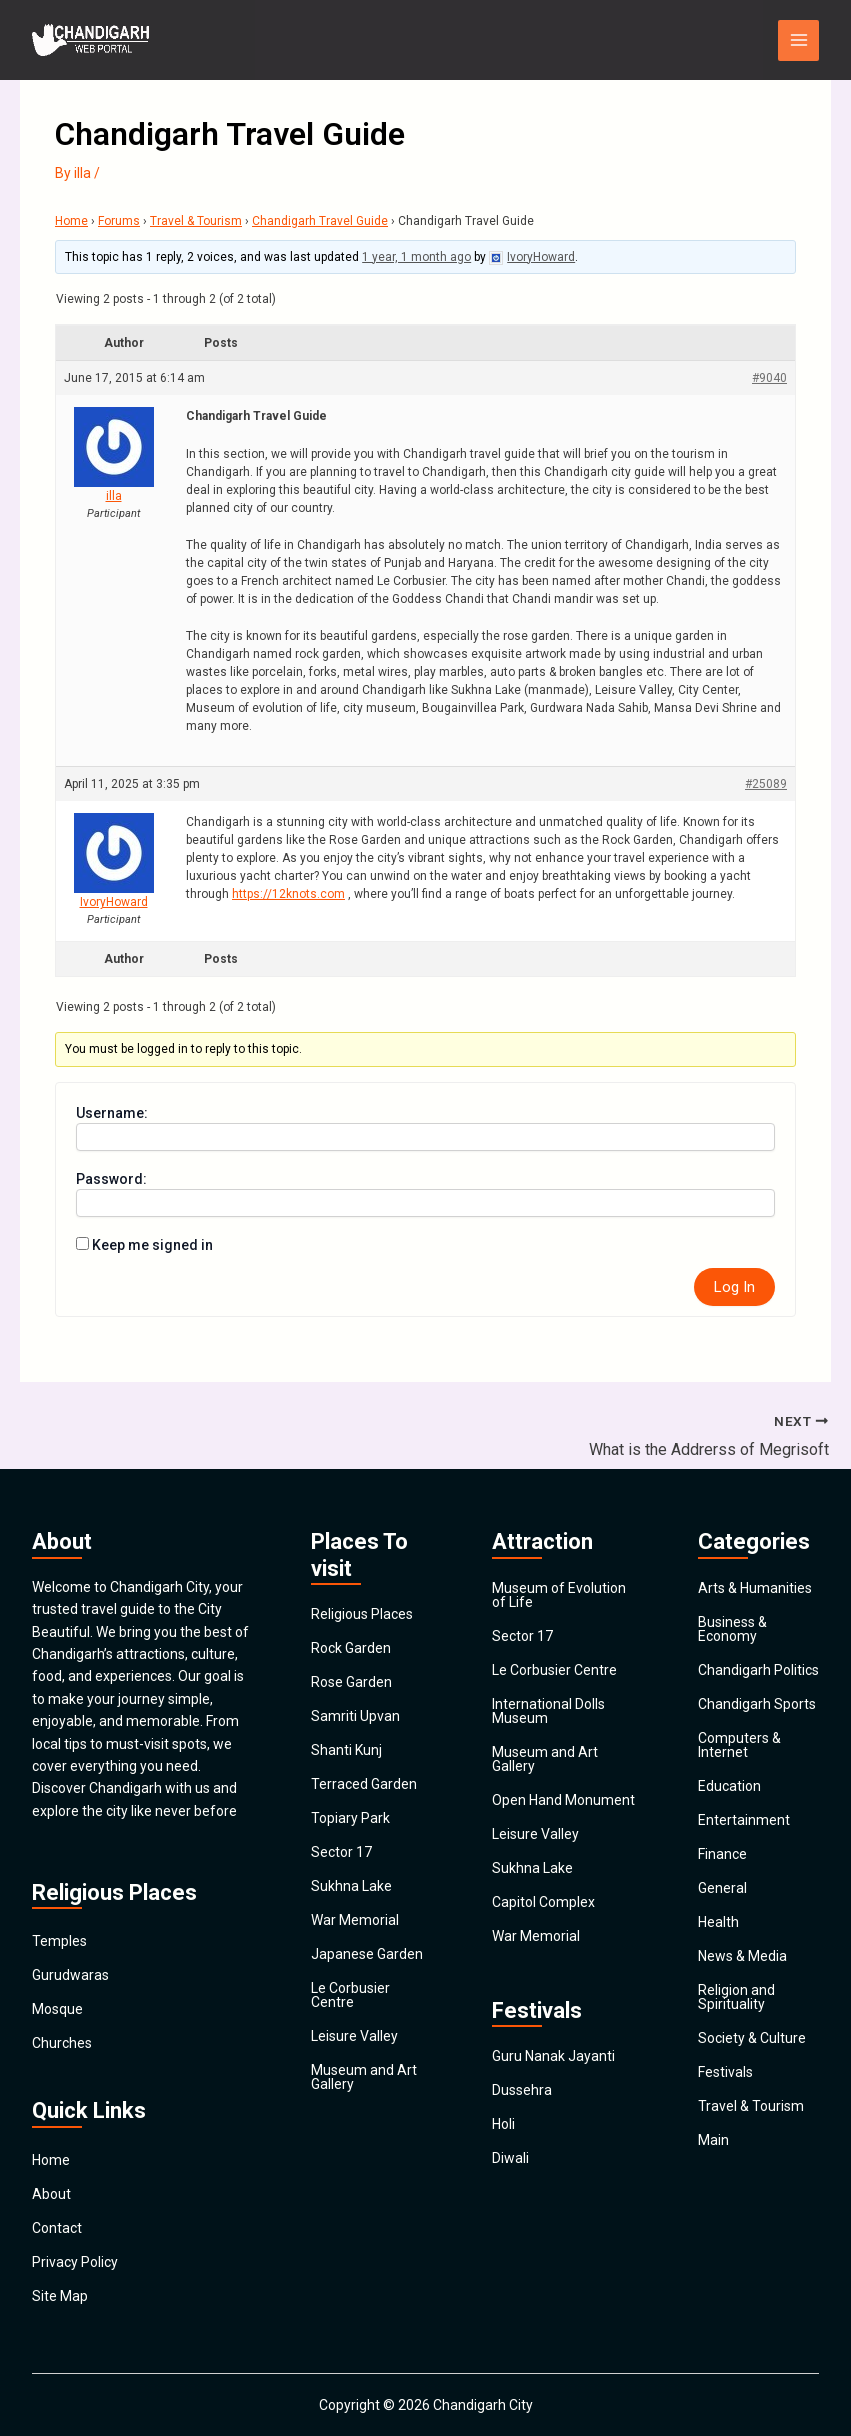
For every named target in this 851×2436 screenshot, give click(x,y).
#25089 (766, 784)
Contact (57, 2228)
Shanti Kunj (346, 1750)
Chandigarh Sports (757, 1704)
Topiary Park (350, 1818)
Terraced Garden (364, 1784)
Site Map (60, 2296)
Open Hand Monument (563, 1800)
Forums (119, 221)
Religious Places (362, 1614)
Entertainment (744, 1820)
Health (718, 1922)
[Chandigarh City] (92, 40)
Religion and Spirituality (736, 1997)
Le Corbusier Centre (350, 1995)
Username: (112, 1113)
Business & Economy (732, 1629)
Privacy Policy (75, 2262)
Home (71, 221)
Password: (111, 1179)
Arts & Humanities (755, 1588)
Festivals (725, 2072)
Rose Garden (351, 1682)
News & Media (742, 1956)
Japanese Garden (367, 1954)
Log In (734, 1287)
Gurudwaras (70, 1975)
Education (729, 1786)
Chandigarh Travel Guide (320, 221)
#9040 (769, 378)
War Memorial (355, 1920)
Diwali (510, 2158)
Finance (722, 1854)
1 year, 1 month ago (416, 257)
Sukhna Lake (351, 1886)
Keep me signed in (152, 1245)
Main (713, 2140)
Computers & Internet (739, 1745)
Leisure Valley (354, 2036)
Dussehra (522, 2090)
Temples (59, 1941)
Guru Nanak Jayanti (553, 2056)
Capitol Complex (543, 1902)
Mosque (57, 2009)
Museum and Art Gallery (364, 2077)
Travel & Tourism (196, 221)
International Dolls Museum (548, 1711)
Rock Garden (351, 1648)
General (722, 1888)
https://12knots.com (288, 894)
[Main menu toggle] (798, 40)
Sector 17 (341, 1852)
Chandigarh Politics (758, 1670)
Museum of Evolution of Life (559, 1595)
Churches (62, 2043)
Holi (503, 2124)
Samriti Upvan (355, 1716)
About (51, 2194)
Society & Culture (752, 2038)
